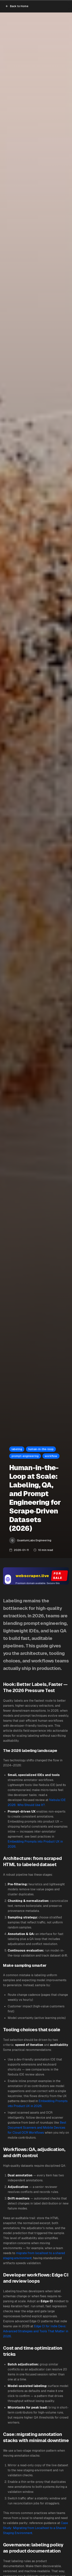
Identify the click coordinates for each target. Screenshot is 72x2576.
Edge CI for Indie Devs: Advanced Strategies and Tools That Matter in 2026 (35, 2331)
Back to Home (16, 6)
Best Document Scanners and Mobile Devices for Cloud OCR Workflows (37, 2128)
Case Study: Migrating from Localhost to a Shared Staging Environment (35, 2528)
